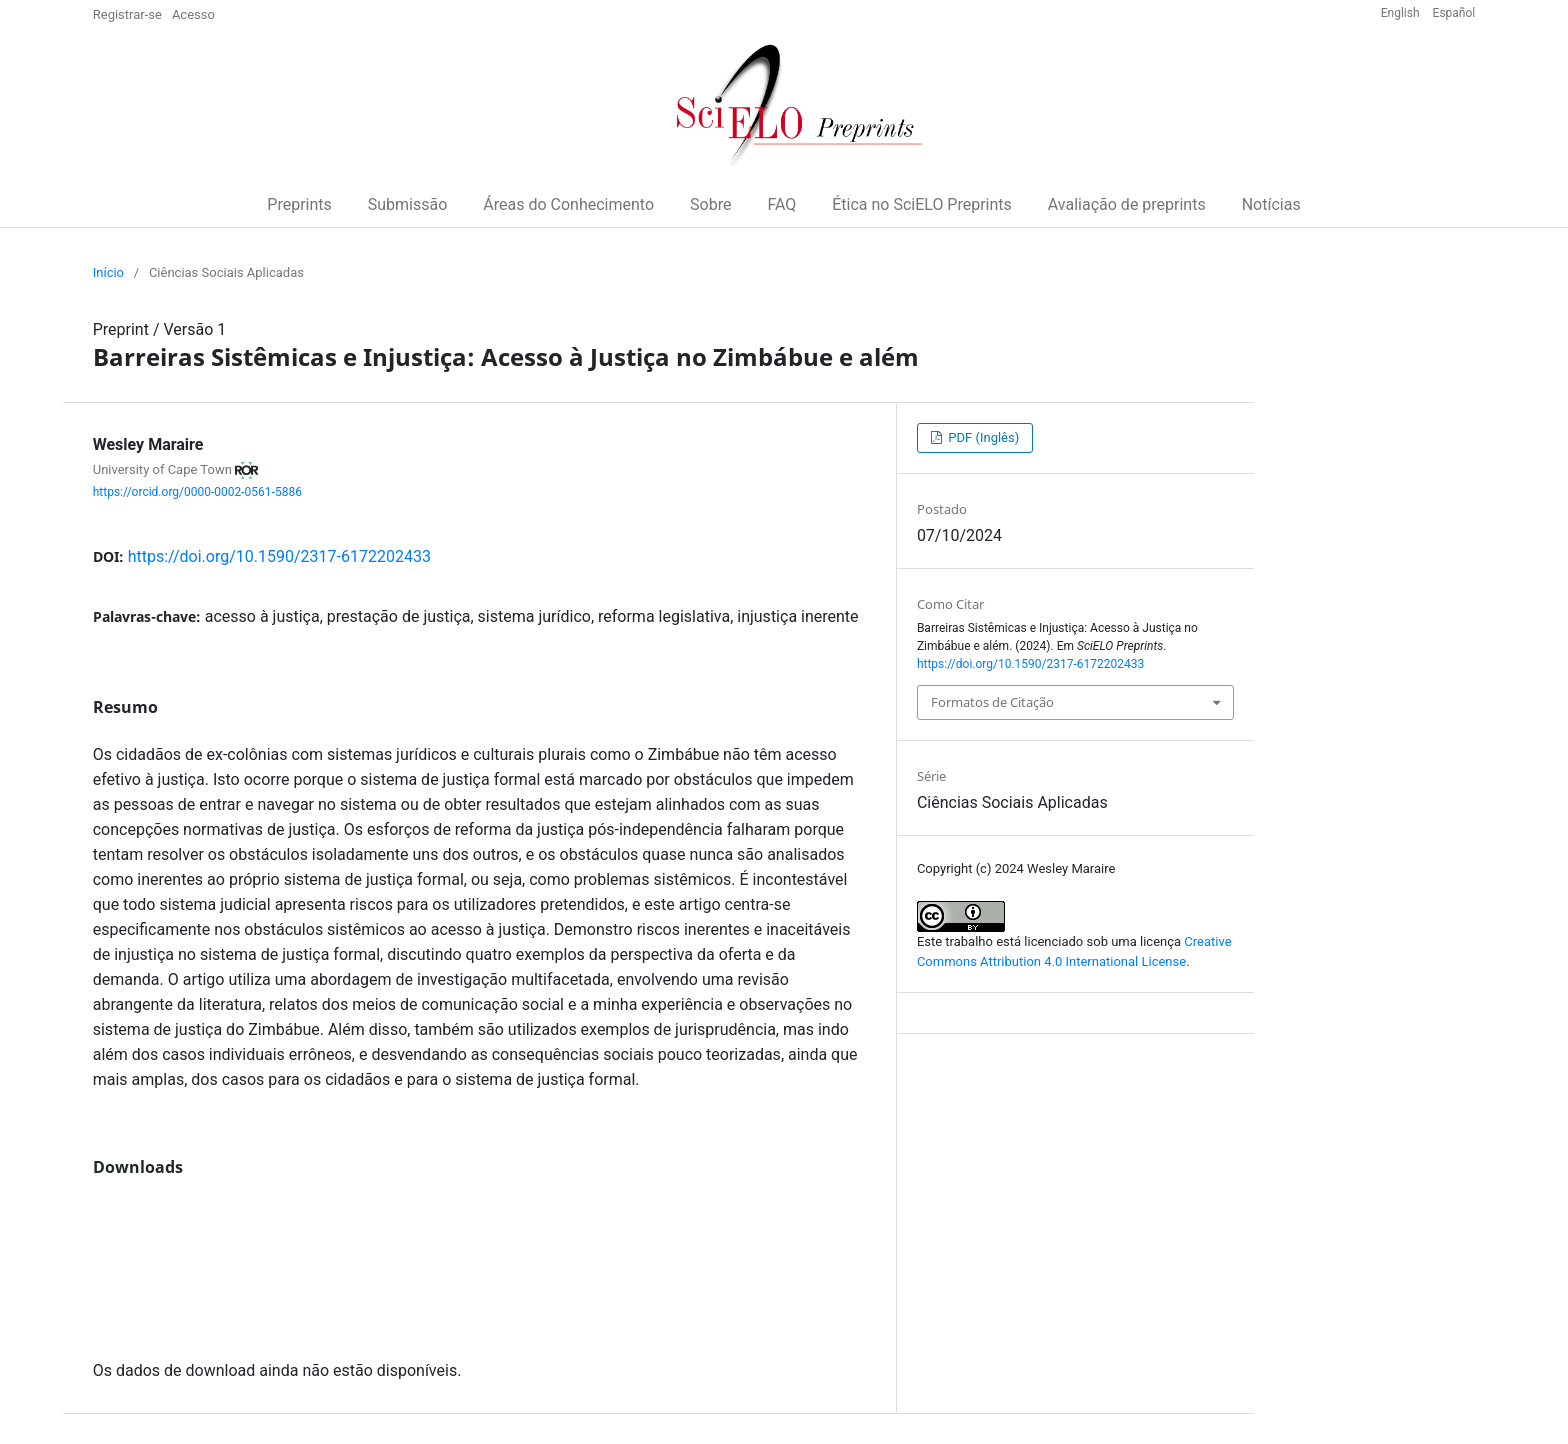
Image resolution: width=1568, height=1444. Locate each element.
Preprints (299, 204)
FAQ (781, 204)
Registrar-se (127, 14)
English (1402, 13)
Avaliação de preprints (1127, 204)
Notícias (1271, 204)
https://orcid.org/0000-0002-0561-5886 (197, 492)
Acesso (193, 14)
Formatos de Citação (992, 702)
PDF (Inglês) (982, 437)
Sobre (710, 204)
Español (1454, 13)
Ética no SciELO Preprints (922, 204)
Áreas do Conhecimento (568, 204)
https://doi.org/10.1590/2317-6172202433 (279, 556)
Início (108, 272)
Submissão (408, 204)
